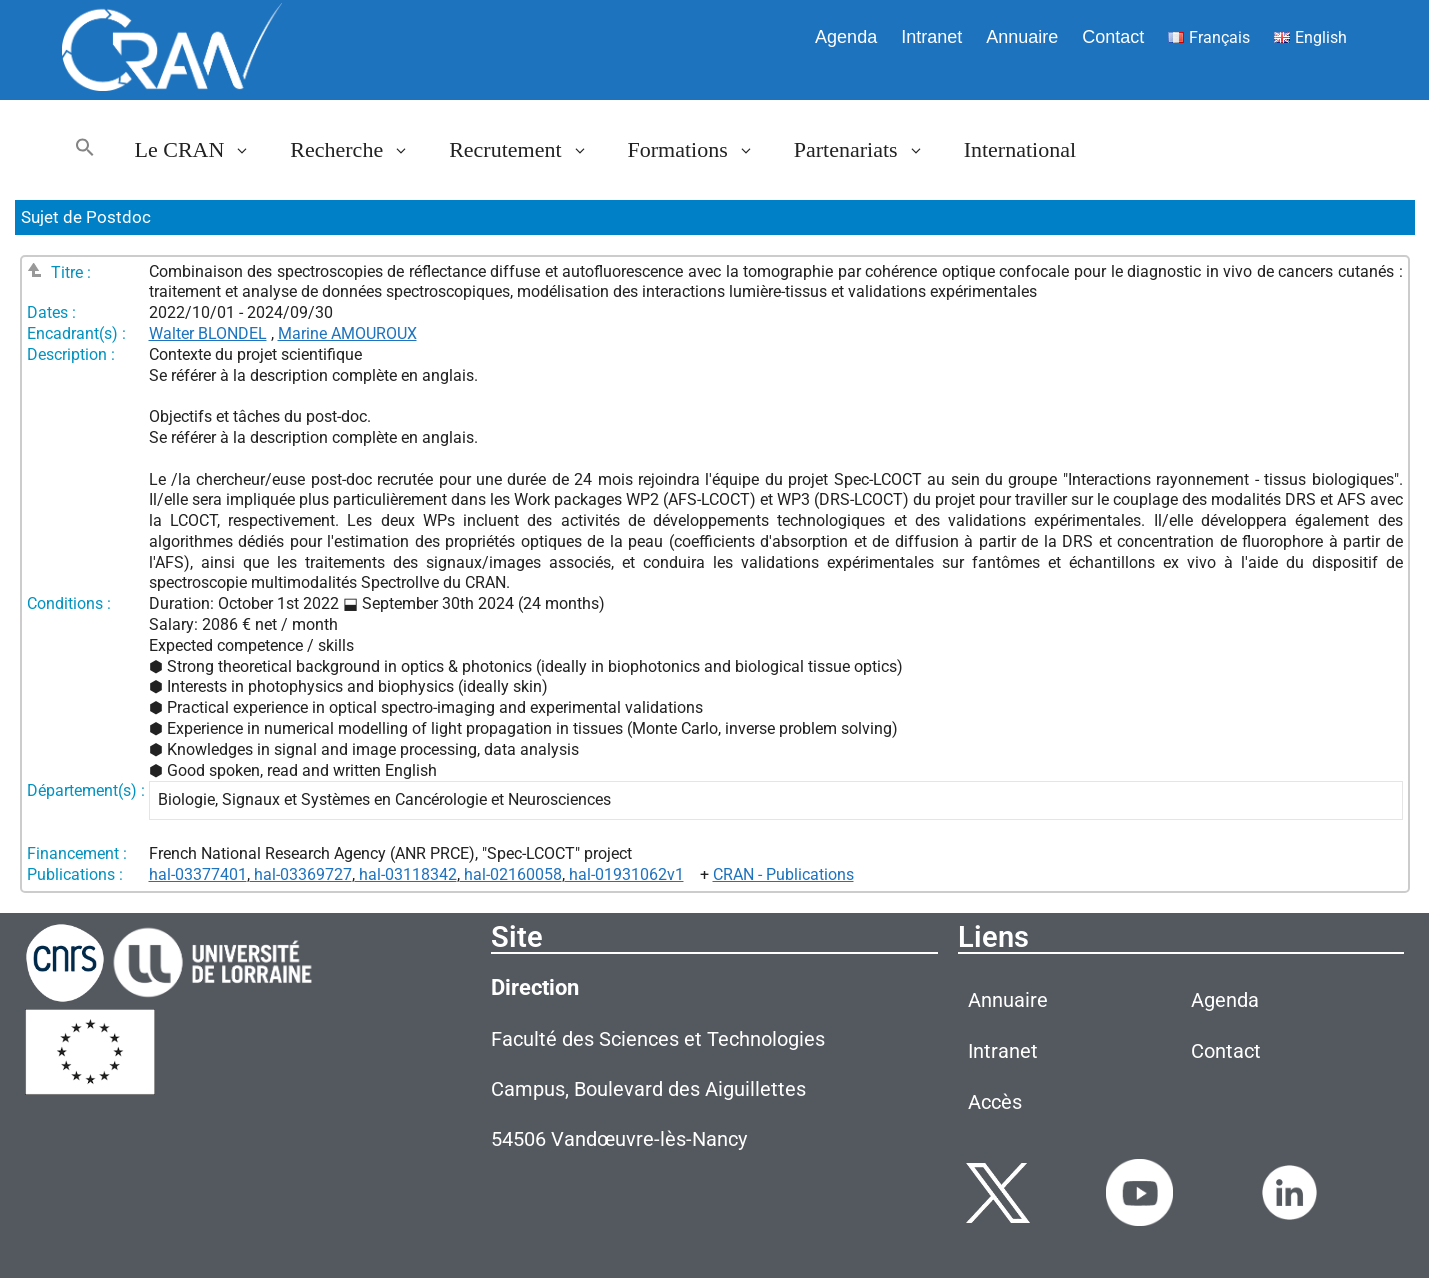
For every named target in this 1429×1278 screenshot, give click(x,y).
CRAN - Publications (783, 874)
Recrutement (528, 150)
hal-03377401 (198, 874)
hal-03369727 (301, 874)
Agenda (846, 37)
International (1020, 149)
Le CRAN (203, 150)
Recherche (359, 150)
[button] (85, 150)
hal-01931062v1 (624, 874)
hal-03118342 (406, 874)
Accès (995, 1102)
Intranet (931, 37)
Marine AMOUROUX (347, 333)
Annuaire (1022, 37)
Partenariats (869, 150)
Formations (701, 150)
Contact (1113, 37)
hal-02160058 (511, 874)
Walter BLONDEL (208, 333)
